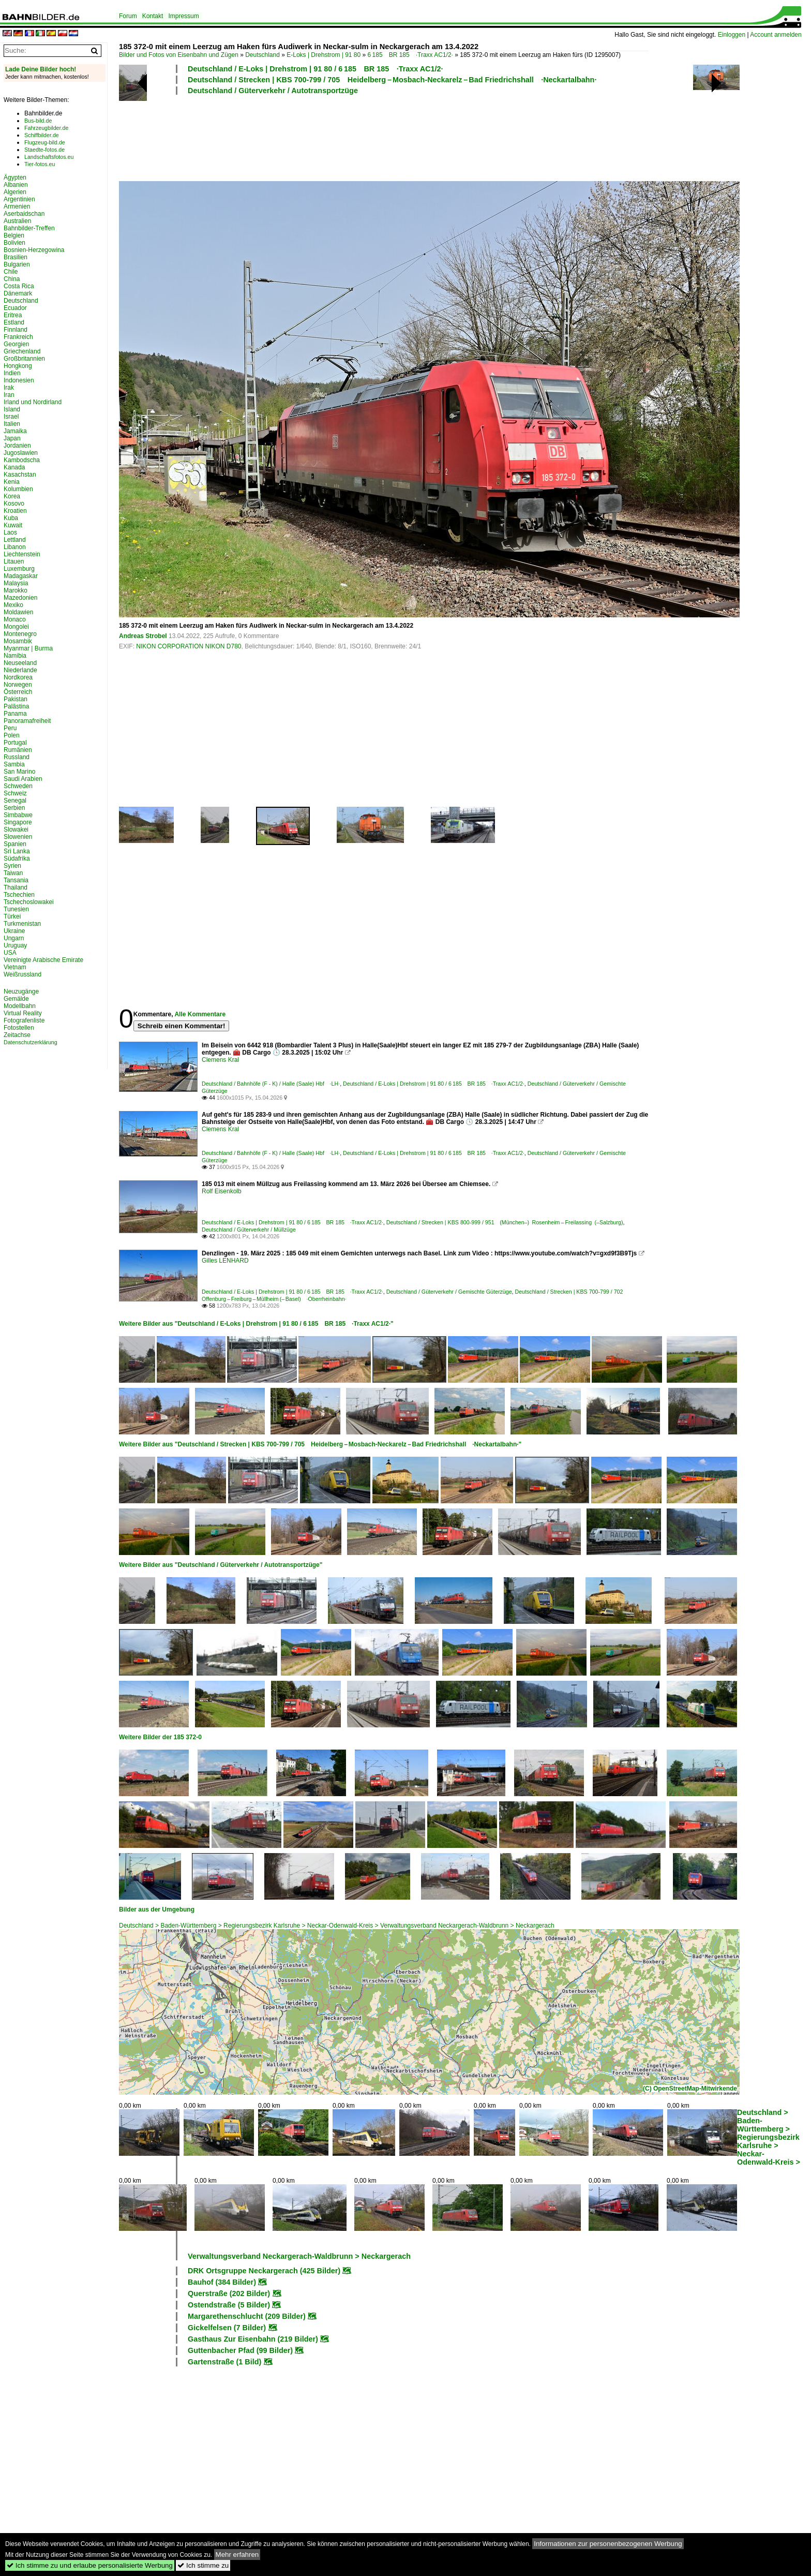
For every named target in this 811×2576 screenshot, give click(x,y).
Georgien (16, 344)
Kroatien (15, 510)
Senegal (15, 800)
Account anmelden (775, 34)
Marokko (15, 590)
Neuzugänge (21, 991)
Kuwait (13, 525)
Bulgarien (17, 264)
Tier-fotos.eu (39, 164)
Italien (12, 423)
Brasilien (15, 257)
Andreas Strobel (143, 636)
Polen (12, 735)
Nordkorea (18, 677)
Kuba (11, 518)
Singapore (18, 822)
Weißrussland (22, 974)
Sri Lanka (17, 851)
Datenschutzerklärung (30, 1042)
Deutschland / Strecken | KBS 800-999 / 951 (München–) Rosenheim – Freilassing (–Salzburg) (504, 1222)
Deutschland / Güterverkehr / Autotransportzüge (273, 90)
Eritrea (13, 315)
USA (10, 952)
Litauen (14, 561)
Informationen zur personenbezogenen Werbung (608, 2544)
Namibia (15, 655)
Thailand (15, 887)
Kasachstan (20, 474)
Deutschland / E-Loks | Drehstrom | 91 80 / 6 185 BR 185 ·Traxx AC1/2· (315, 69)
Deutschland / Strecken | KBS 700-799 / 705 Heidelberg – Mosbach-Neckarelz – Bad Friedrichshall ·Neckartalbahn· (392, 80)
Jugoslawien (21, 452)
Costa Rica (19, 286)
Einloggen (731, 34)
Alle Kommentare (200, 1014)
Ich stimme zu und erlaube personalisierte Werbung (90, 2565)
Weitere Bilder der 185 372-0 (160, 1737)
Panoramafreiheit (27, 720)
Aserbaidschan (24, 213)
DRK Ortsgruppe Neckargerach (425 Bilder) (264, 2271)
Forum (128, 16)
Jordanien (17, 445)
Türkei (12, 916)
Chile (11, 271)
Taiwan (13, 873)
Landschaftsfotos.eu (48, 157)
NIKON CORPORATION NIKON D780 (188, 646)
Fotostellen (19, 1027)
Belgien (14, 235)
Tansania (16, 880)
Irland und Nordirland (33, 402)
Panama (15, 713)
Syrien (12, 865)
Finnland (15, 329)
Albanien (16, 184)
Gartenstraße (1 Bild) (224, 2362)
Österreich (18, 691)
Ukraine (14, 931)
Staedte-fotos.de (44, 149)
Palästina (16, 706)
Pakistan (15, 699)
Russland (16, 757)
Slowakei (16, 829)
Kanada (14, 467)
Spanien (15, 844)
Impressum (183, 16)
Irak (9, 387)
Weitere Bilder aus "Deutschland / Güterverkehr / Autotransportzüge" (220, 1564)
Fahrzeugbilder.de (46, 128)
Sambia (14, 764)
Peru (10, 728)
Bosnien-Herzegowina (34, 250)
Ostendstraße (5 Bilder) (229, 2305)
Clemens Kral (220, 1059)
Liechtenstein (22, 554)
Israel (11, 416)
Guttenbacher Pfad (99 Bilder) (240, 2350)
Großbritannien (24, 358)
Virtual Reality (23, 1013)
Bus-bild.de (38, 120)
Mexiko (13, 605)
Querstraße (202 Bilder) (229, 2293)
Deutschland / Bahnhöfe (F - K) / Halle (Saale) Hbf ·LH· (271, 1083)
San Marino (19, 771)
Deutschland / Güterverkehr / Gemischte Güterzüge (449, 1292)
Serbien (14, 807)
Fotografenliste (24, 1020)
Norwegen (18, 684)
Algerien (15, 192)
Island (12, 409)
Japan (12, 438)
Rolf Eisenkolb (222, 1191)
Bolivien (14, 242)
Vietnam (15, 967)
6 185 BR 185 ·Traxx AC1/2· (410, 54)
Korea (12, 496)
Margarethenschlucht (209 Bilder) (247, 2316)
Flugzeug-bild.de (44, 142)
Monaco (15, 619)
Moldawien (18, 612)
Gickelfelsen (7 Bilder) (227, 2327)
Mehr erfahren (237, 2554)
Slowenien (18, 836)
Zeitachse (17, 1035)
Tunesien (16, 909)
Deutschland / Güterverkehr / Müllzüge (249, 1229)
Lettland (15, 539)
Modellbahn (20, 1006)
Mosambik (18, 641)
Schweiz (15, 793)
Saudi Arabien (23, 778)
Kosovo (14, 503)
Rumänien (18, 749)
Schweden (18, 786)
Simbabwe (18, 815)
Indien (12, 373)
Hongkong (18, 365)
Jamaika (15, 431)
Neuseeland (20, 663)
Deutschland (262, 54)
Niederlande (20, 670)
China (12, 279)
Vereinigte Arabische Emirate (43, 960)
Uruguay (15, 945)
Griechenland (22, 351)
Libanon (15, 547)
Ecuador (15, 308)
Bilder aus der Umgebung (156, 1909)
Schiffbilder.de (41, 135)
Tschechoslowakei (29, 902)
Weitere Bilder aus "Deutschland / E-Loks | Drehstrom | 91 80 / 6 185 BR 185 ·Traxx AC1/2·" (256, 1323)
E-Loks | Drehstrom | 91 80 (324, 54)
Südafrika (17, 858)
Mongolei (16, 626)
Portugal (15, 742)
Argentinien (19, 199)
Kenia (12, 481)
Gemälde (16, 998)
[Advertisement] (384, 136)
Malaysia (16, 583)
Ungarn (14, 938)
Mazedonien (20, 597)
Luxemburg (19, 568)
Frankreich (18, 336)
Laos (10, 532)
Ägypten (15, 177)
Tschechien (19, 894)
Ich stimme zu (203, 2565)
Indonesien (19, 380)
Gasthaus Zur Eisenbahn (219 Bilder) (253, 2339)
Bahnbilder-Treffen (29, 228)
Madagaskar (21, 576)
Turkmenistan (22, 923)
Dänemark (18, 293)
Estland (14, 322)
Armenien (17, 206)
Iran (9, 394)
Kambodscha (22, 460)
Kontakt (152, 16)
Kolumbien (18, 489)
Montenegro (20, 634)
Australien (17, 221)
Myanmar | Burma (28, 648)
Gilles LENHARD (225, 1260)
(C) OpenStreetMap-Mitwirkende (690, 2088)
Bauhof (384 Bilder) (222, 2282)
